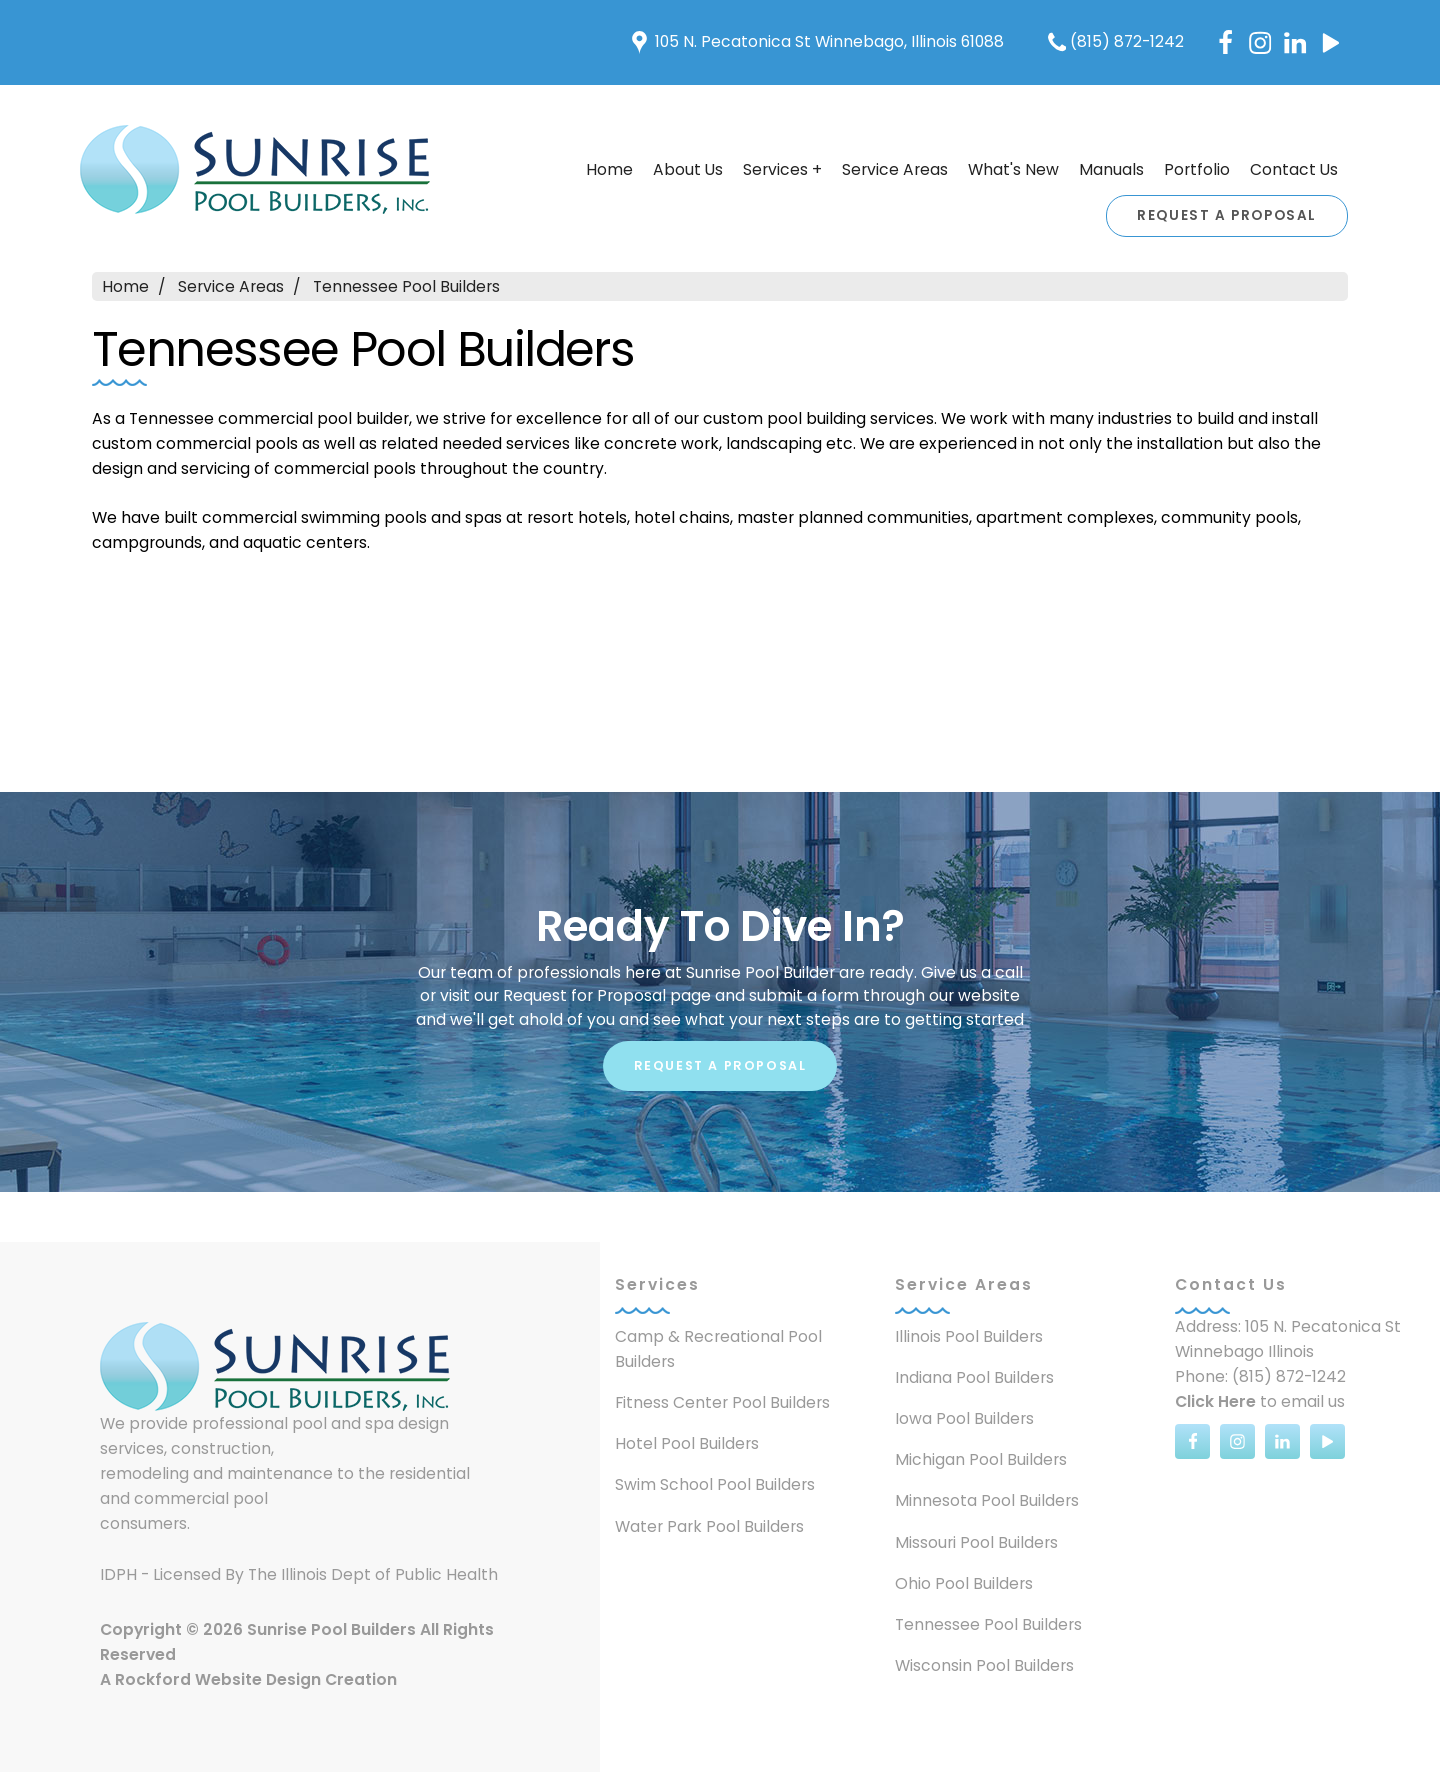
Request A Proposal (1227, 215)
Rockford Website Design (218, 1679)
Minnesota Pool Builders (987, 1500)
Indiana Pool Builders (974, 1377)
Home (609, 169)
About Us (688, 169)
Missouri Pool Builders (976, 1542)
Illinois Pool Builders (969, 1336)
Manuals (1111, 169)
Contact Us (1294, 169)
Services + (782, 169)
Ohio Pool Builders (964, 1583)
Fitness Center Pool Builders (722, 1402)
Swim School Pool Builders (715, 1484)
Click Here (1215, 1401)
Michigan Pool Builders (981, 1459)
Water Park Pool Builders (709, 1526)
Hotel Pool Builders (687, 1443)
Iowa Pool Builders (964, 1418)
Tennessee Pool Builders (406, 286)
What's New (1013, 169)
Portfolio (1197, 169)
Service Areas (895, 169)
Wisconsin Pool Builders (984, 1665)
